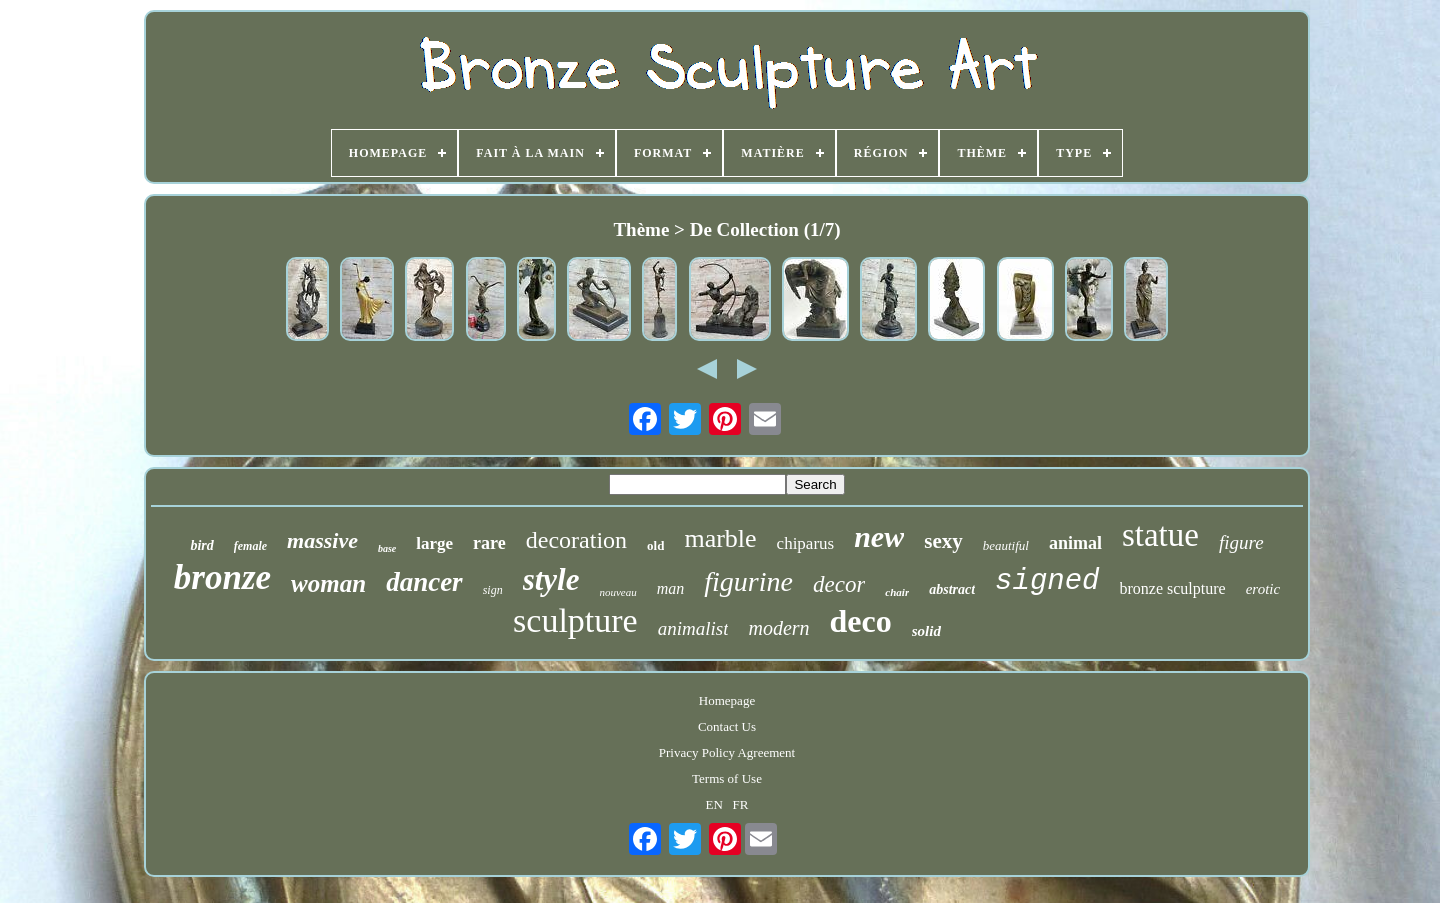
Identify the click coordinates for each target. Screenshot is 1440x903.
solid (926, 631)
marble (720, 538)
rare (489, 543)
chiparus (806, 543)
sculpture (575, 620)
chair (897, 592)
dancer (424, 582)
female (250, 546)
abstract (952, 589)
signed (1047, 581)
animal (1075, 543)
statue (1160, 535)
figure (1241, 542)
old (655, 545)
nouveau (617, 592)
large (434, 543)
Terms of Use (727, 778)
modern (778, 628)
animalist (693, 628)
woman (328, 583)
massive (322, 540)
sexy (943, 541)
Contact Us (727, 726)
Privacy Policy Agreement (727, 752)
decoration (576, 540)
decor (839, 584)
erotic (1263, 589)
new (879, 536)
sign (493, 590)
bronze (222, 577)
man (671, 588)
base (387, 548)
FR (741, 804)
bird (201, 545)
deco (861, 621)
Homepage (727, 700)
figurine (748, 581)
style (551, 579)
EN (714, 804)
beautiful (1006, 545)
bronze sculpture (1173, 588)
